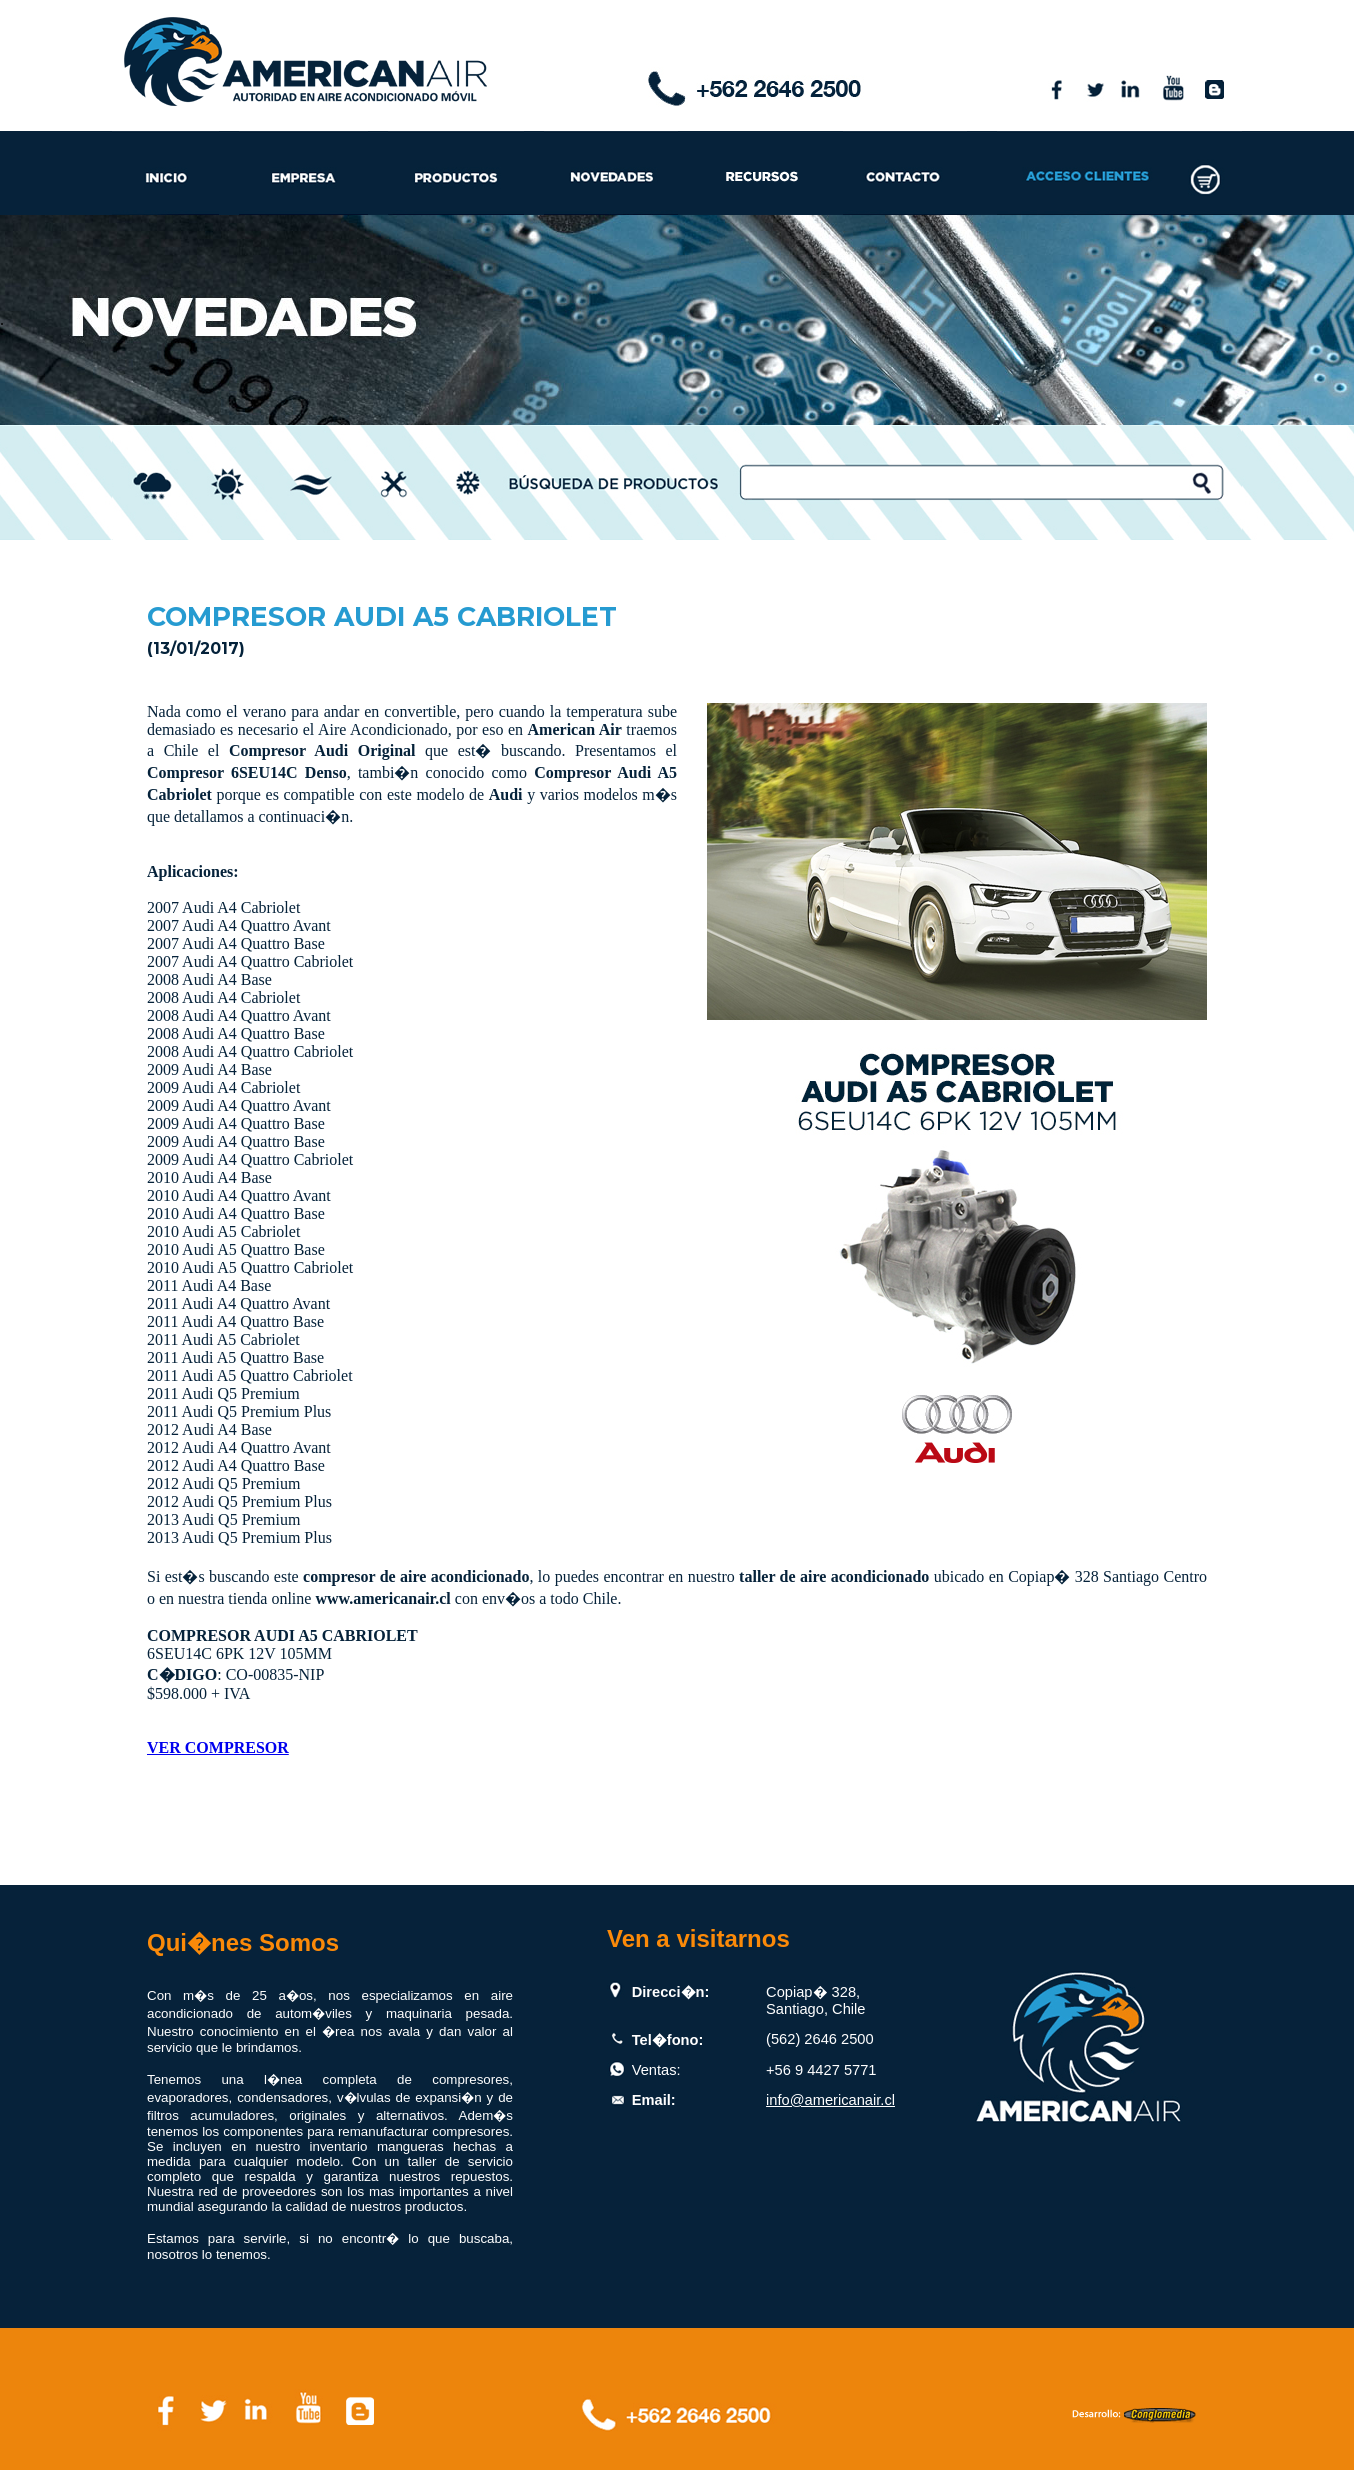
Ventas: (656, 2070)
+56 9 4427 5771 (821, 2070)
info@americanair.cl (830, 2100)
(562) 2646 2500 (820, 2039)
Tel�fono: (668, 2040)
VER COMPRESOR (218, 1747)
